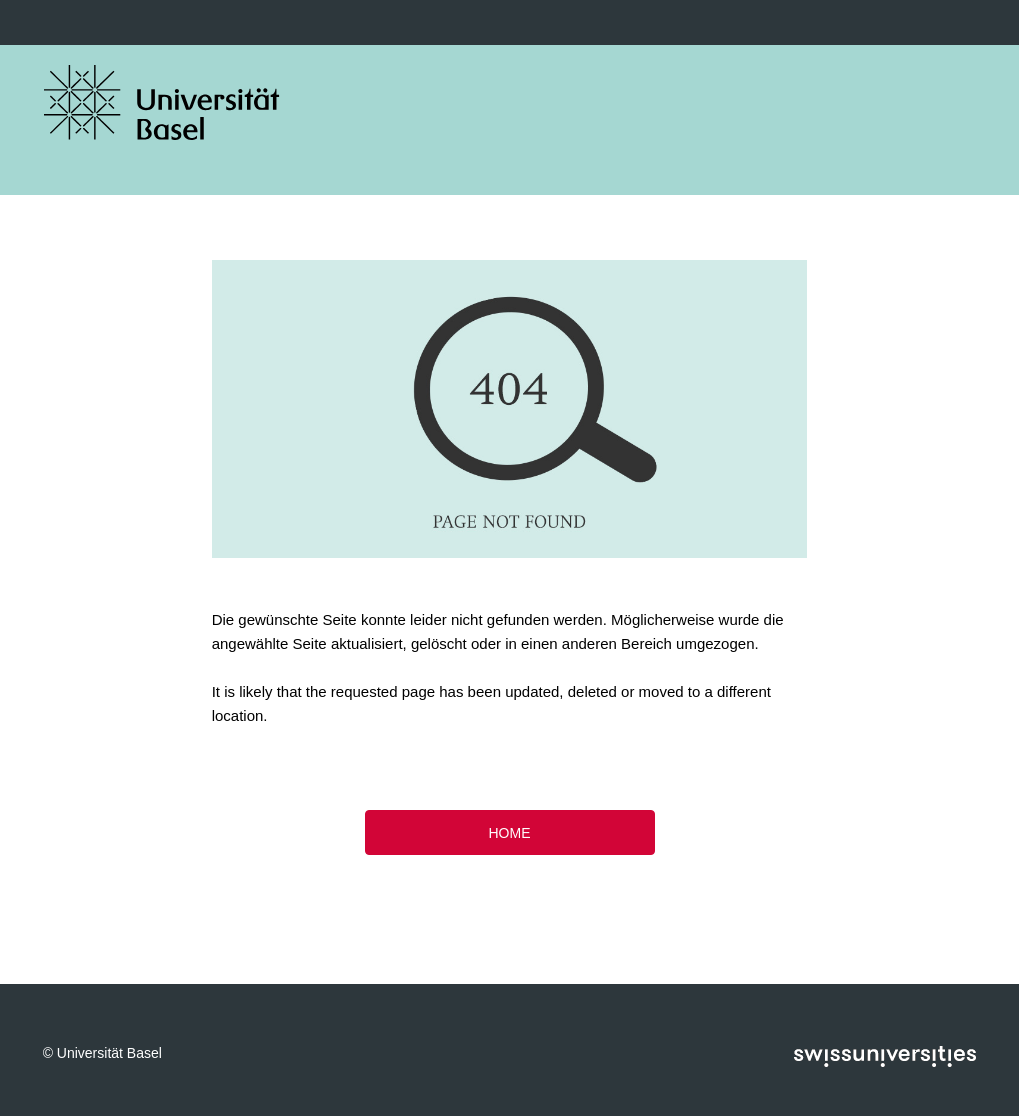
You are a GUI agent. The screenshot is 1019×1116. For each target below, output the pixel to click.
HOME (510, 833)
